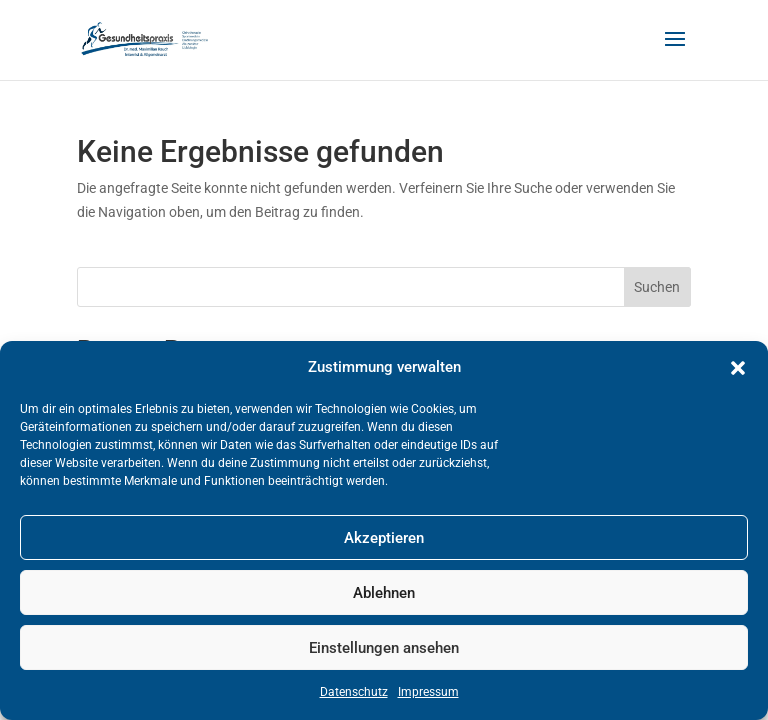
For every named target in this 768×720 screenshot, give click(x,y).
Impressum (428, 692)
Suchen (657, 287)
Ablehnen (384, 593)
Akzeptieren (384, 538)
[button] (738, 368)
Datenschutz (354, 692)
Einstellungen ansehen (384, 648)
